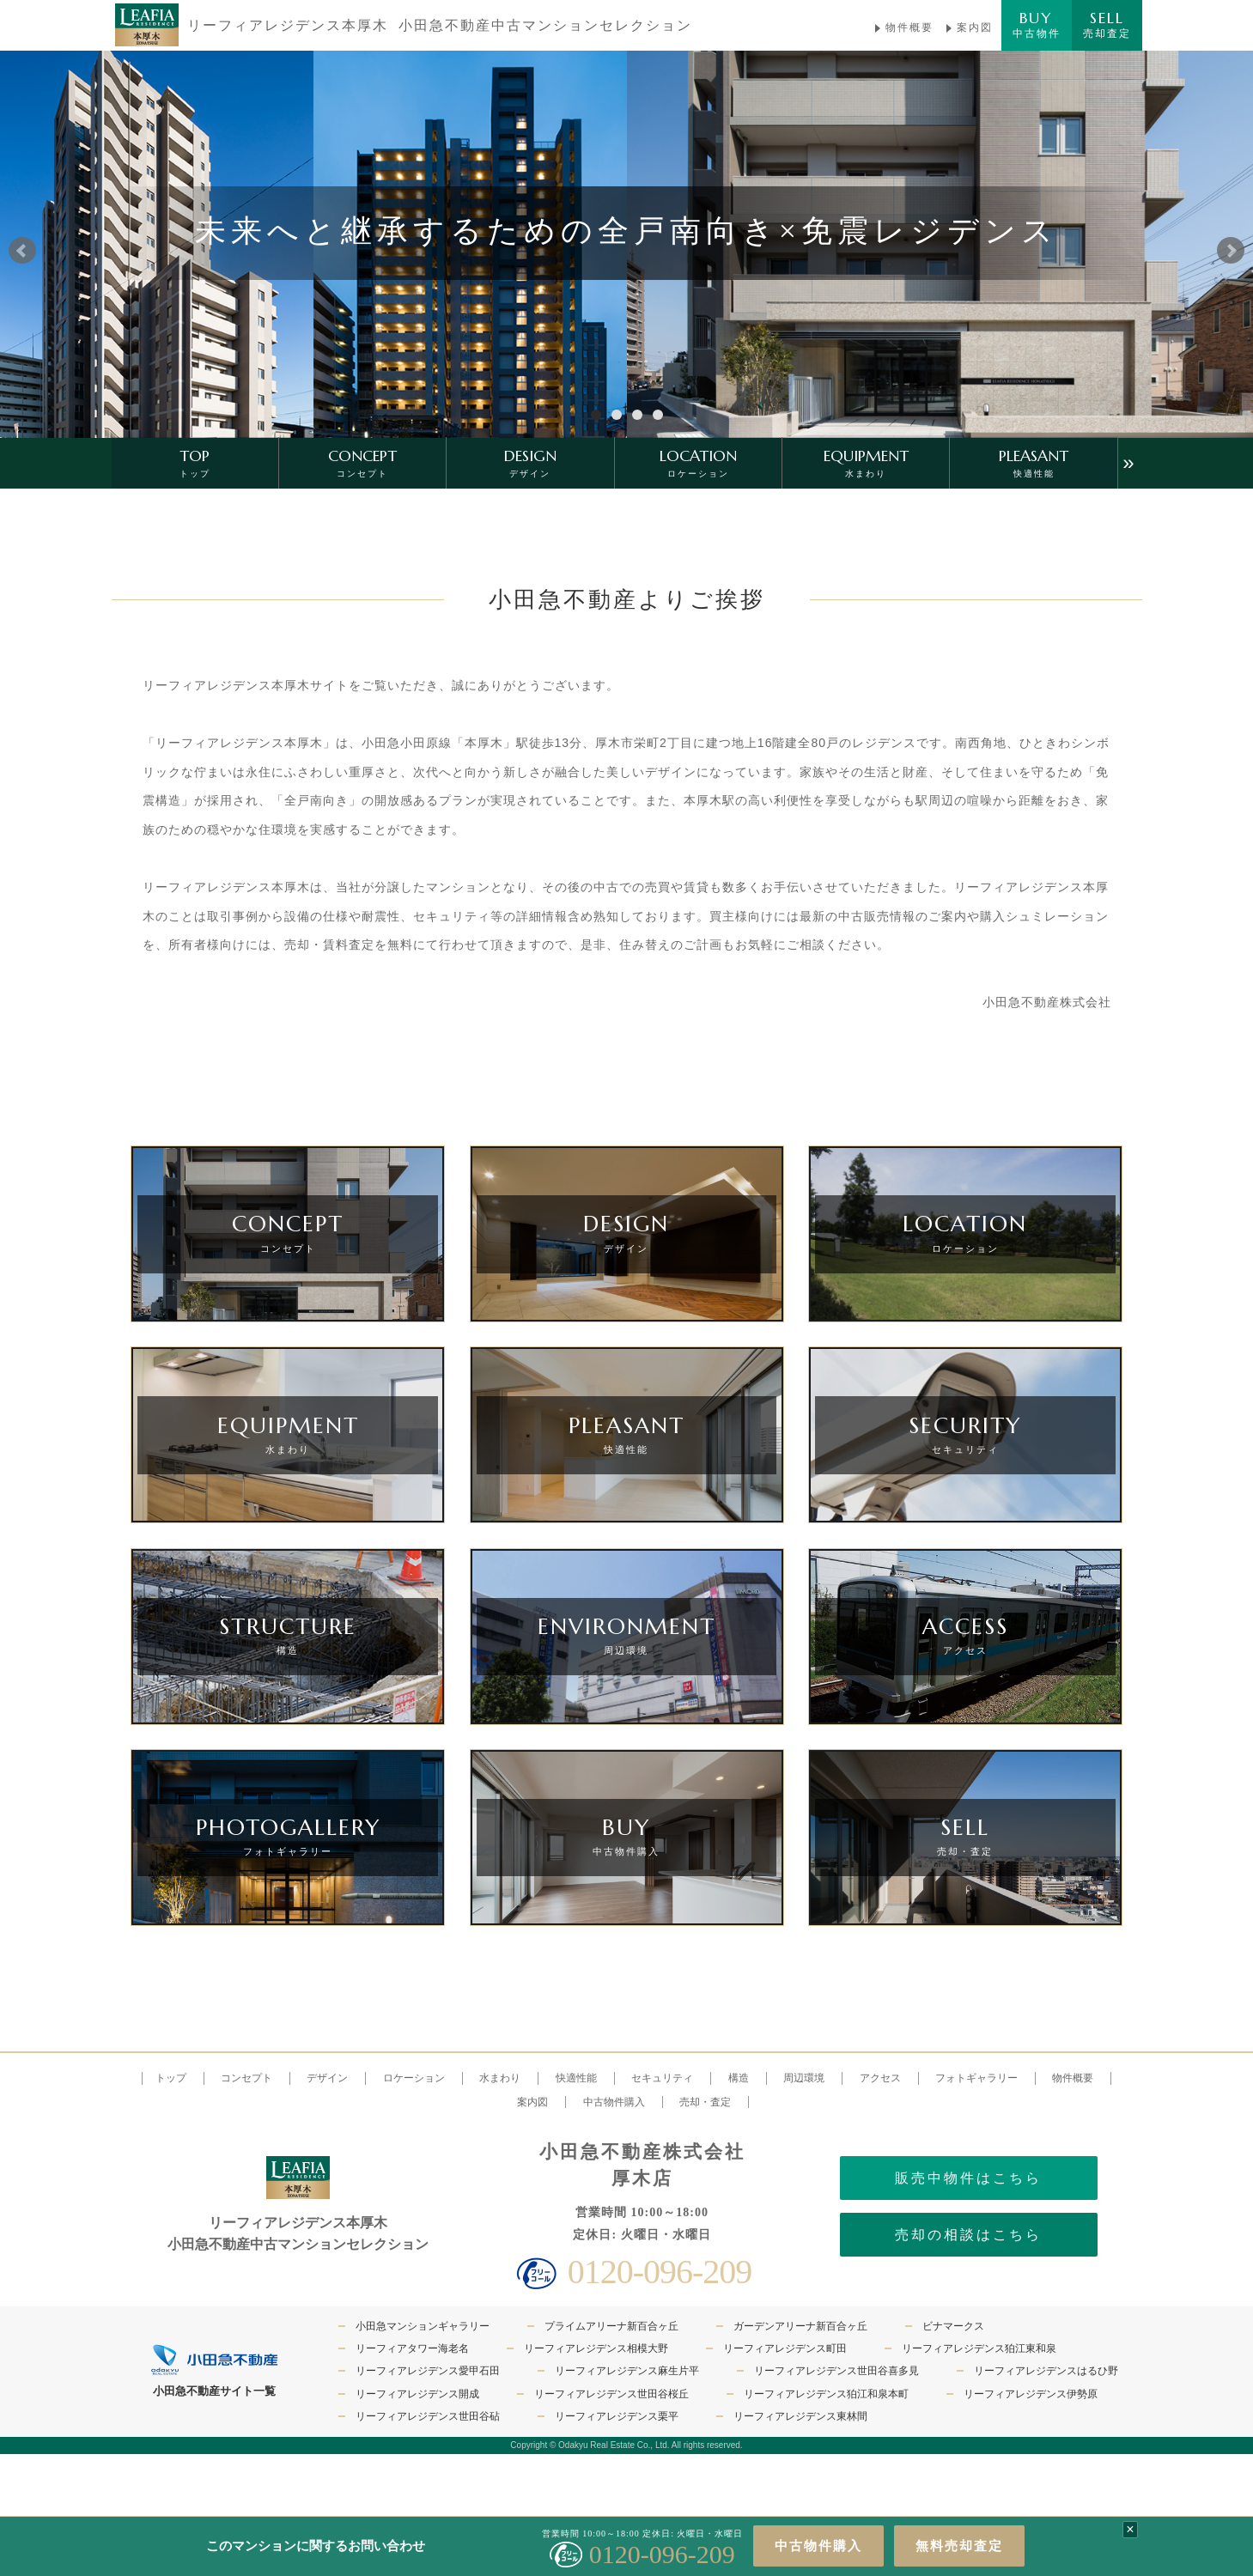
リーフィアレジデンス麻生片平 (627, 2371)
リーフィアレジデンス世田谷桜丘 (611, 2394)
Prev (22, 250)
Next (1230, 250)
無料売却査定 (959, 2545)
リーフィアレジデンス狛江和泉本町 (826, 2394)
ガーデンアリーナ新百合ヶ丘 (800, 2326)
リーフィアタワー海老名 (412, 2348)
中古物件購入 (818, 2545)
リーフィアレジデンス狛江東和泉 (979, 2348)
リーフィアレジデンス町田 (785, 2348)
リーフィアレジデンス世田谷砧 (428, 2416)
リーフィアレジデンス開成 (417, 2394)
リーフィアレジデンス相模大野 (596, 2348)
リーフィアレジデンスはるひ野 (1046, 2371)
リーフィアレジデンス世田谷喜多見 (836, 2371)
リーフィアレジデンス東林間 (800, 2416)
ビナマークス (953, 2326)
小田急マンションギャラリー (423, 2326)
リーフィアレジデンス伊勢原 (1031, 2394)
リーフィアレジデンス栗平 (616, 2416)
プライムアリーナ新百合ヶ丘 (611, 2326)
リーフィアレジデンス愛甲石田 (428, 2371)
